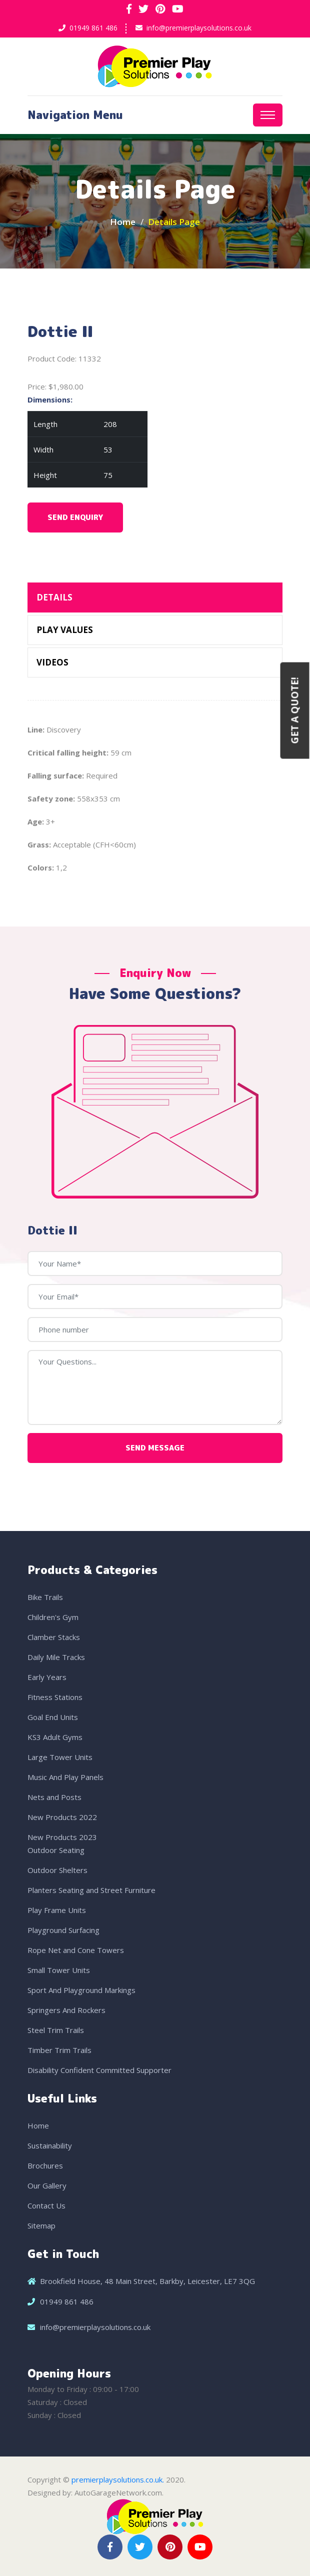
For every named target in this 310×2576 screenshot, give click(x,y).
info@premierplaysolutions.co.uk (199, 27)
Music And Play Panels (66, 1777)
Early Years (47, 1677)
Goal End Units (53, 1717)
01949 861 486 (94, 27)
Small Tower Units (59, 1970)
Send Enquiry (75, 517)
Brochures (45, 2165)
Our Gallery (47, 2185)
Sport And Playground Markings (82, 1990)
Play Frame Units (57, 1910)
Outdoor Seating (56, 1850)
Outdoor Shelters (58, 1870)
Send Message (155, 1447)
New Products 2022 (62, 1817)
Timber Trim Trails (60, 2050)
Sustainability (50, 2145)
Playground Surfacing (64, 1930)
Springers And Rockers (67, 2010)
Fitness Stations (55, 1697)
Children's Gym (53, 1617)
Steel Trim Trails (56, 2030)
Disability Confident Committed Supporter (100, 2070)
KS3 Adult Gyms (55, 1737)
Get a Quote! (295, 711)
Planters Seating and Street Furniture (92, 1890)
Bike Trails (45, 1597)
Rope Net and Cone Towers (76, 1950)
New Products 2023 (62, 1837)
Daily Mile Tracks (56, 1657)
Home (123, 222)
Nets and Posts (55, 1797)
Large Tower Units (60, 1757)
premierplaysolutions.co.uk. (118, 2479)
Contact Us (47, 2205)
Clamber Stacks (54, 1637)
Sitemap (42, 2225)
